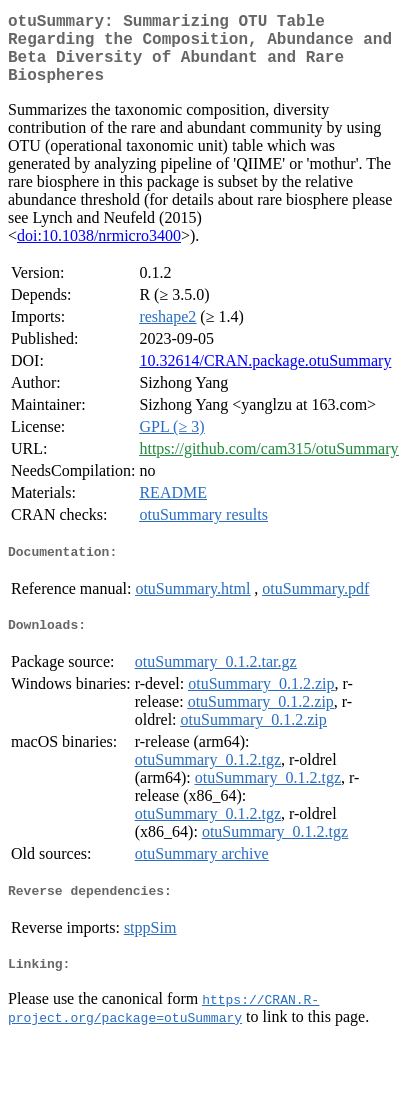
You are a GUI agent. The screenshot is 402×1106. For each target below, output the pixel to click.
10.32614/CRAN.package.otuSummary (265, 376)
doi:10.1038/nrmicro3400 (99, 251)
